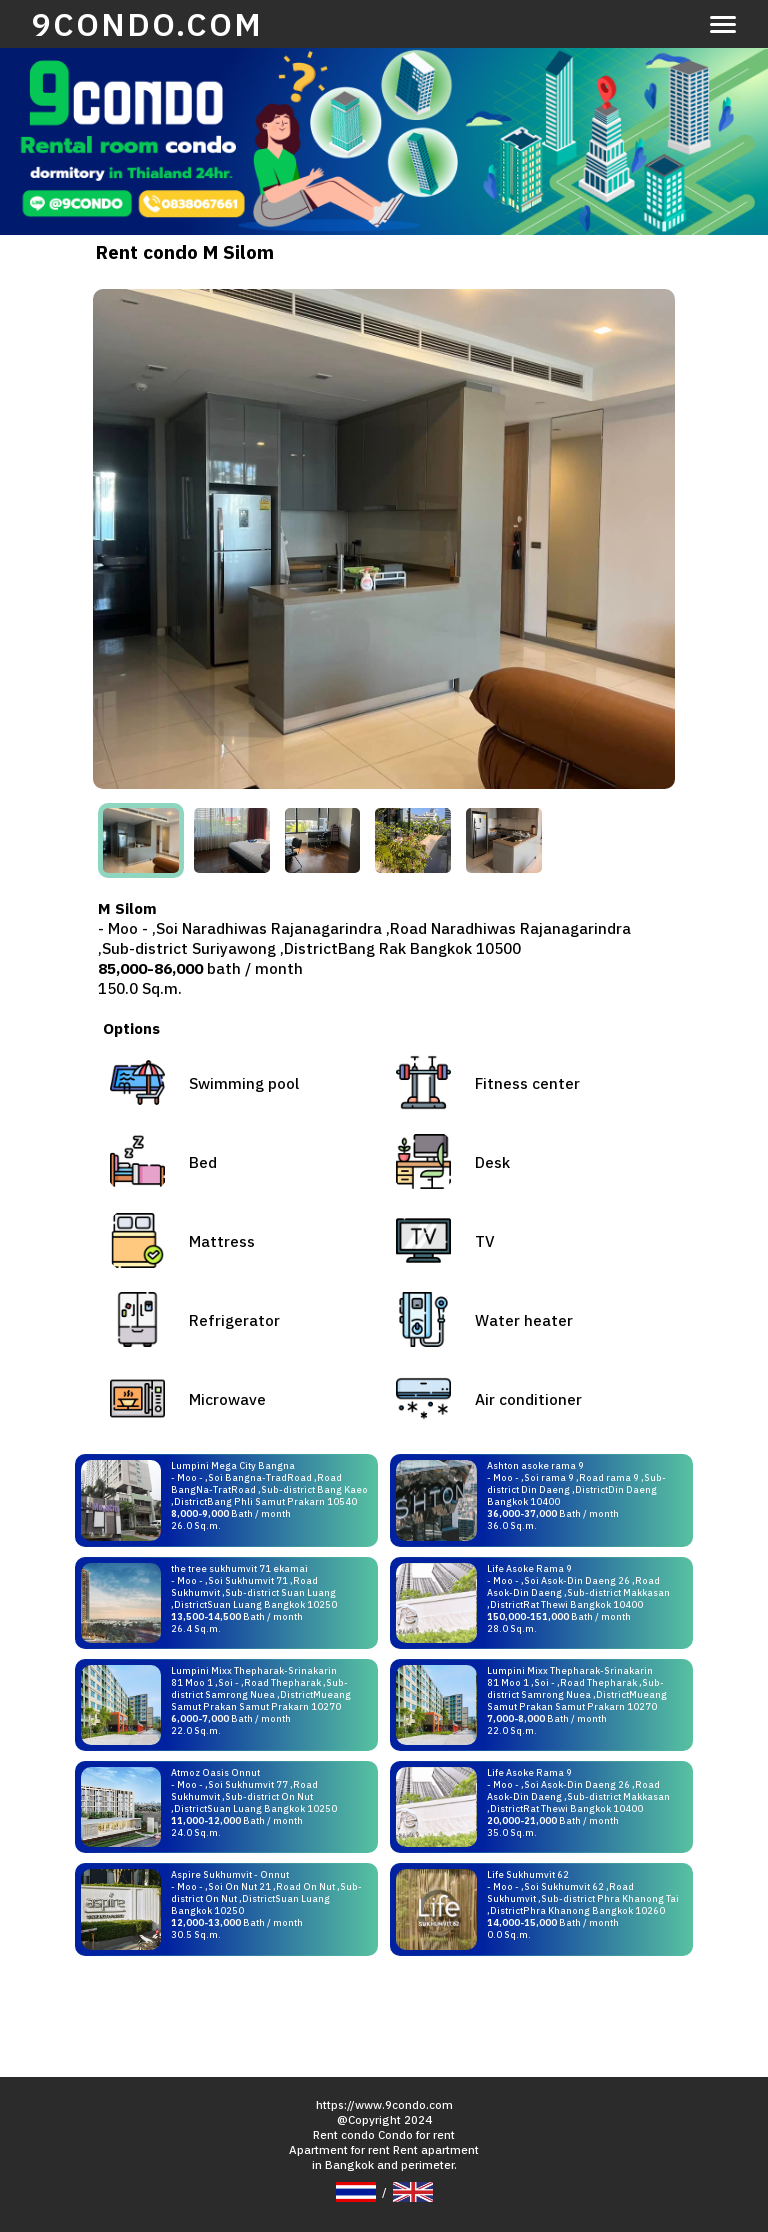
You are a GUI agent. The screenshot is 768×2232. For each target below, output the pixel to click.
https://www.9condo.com (384, 2104)
